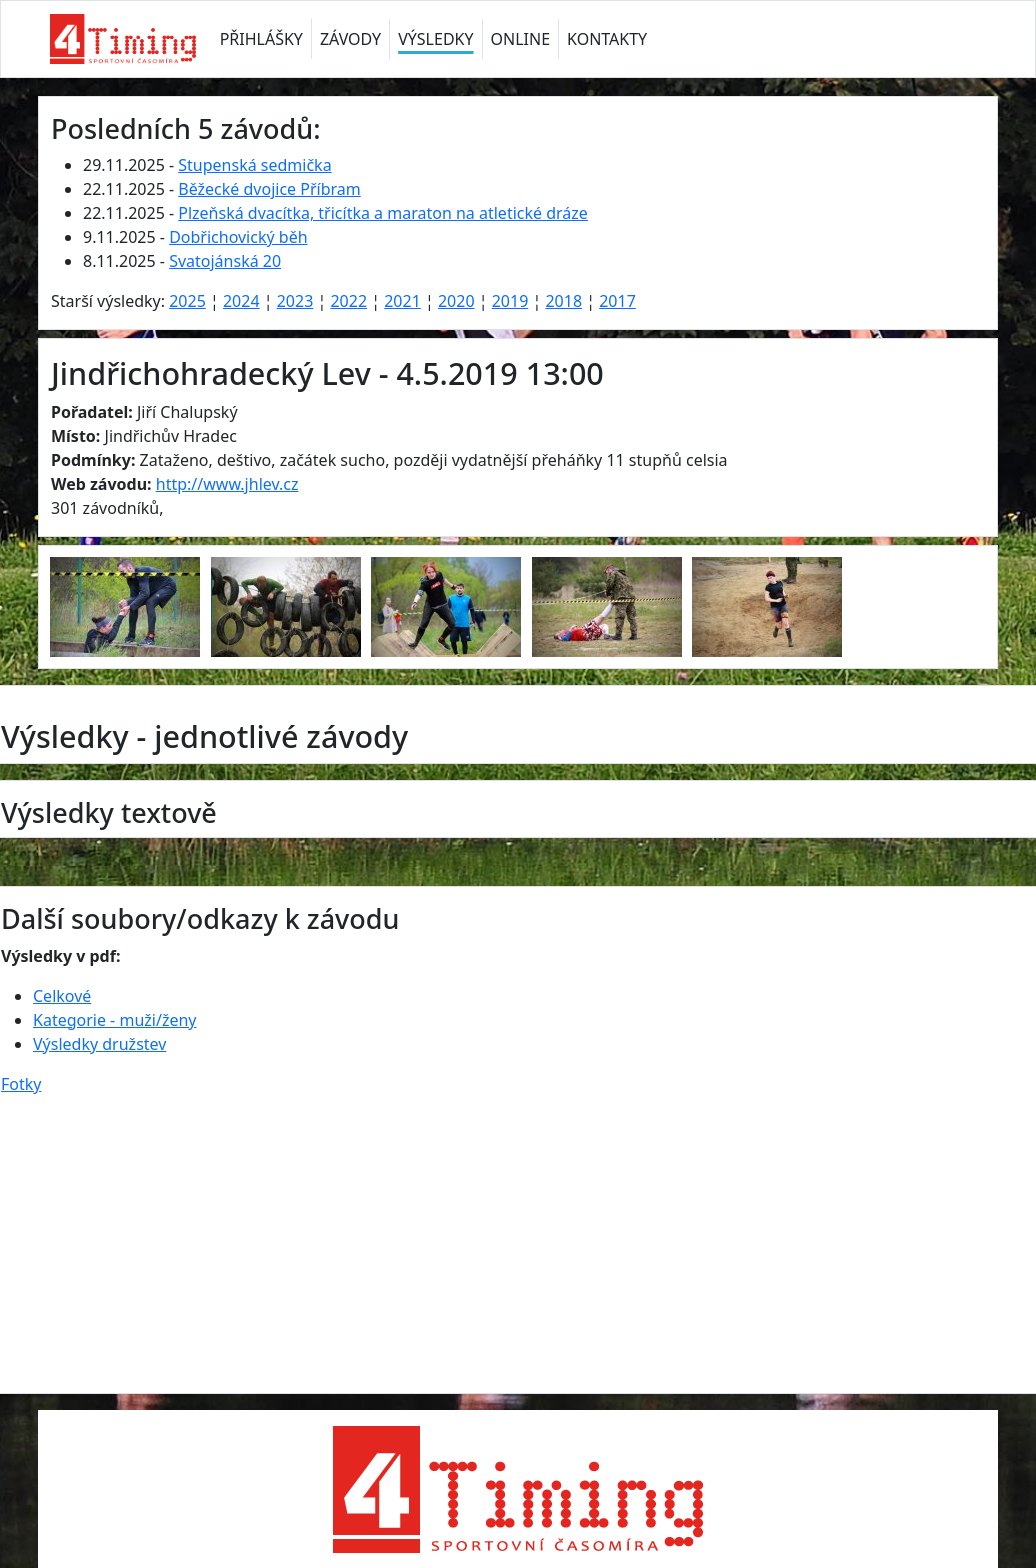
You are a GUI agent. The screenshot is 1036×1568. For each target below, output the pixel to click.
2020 (456, 301)
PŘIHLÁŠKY (261, 39)
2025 (187, 301)
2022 (348, 301)
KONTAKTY (607, 39)
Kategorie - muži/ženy (114, 1020)
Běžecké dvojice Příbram (269, 189)
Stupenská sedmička (254, 165)
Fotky (21, 1084)
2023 (295, 301)
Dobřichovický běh (238, 237)
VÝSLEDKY (435, 39)
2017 (617, 301)
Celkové (62, 996)
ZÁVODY (350, 39)
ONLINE (521, 39)
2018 (563, 301)
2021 (402, 301)
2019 (510, 301)
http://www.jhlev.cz (227, 484)
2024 (241, 301)
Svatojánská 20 (225, 261)
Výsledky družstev (99, 1044)
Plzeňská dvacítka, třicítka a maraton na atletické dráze (383, 213)
